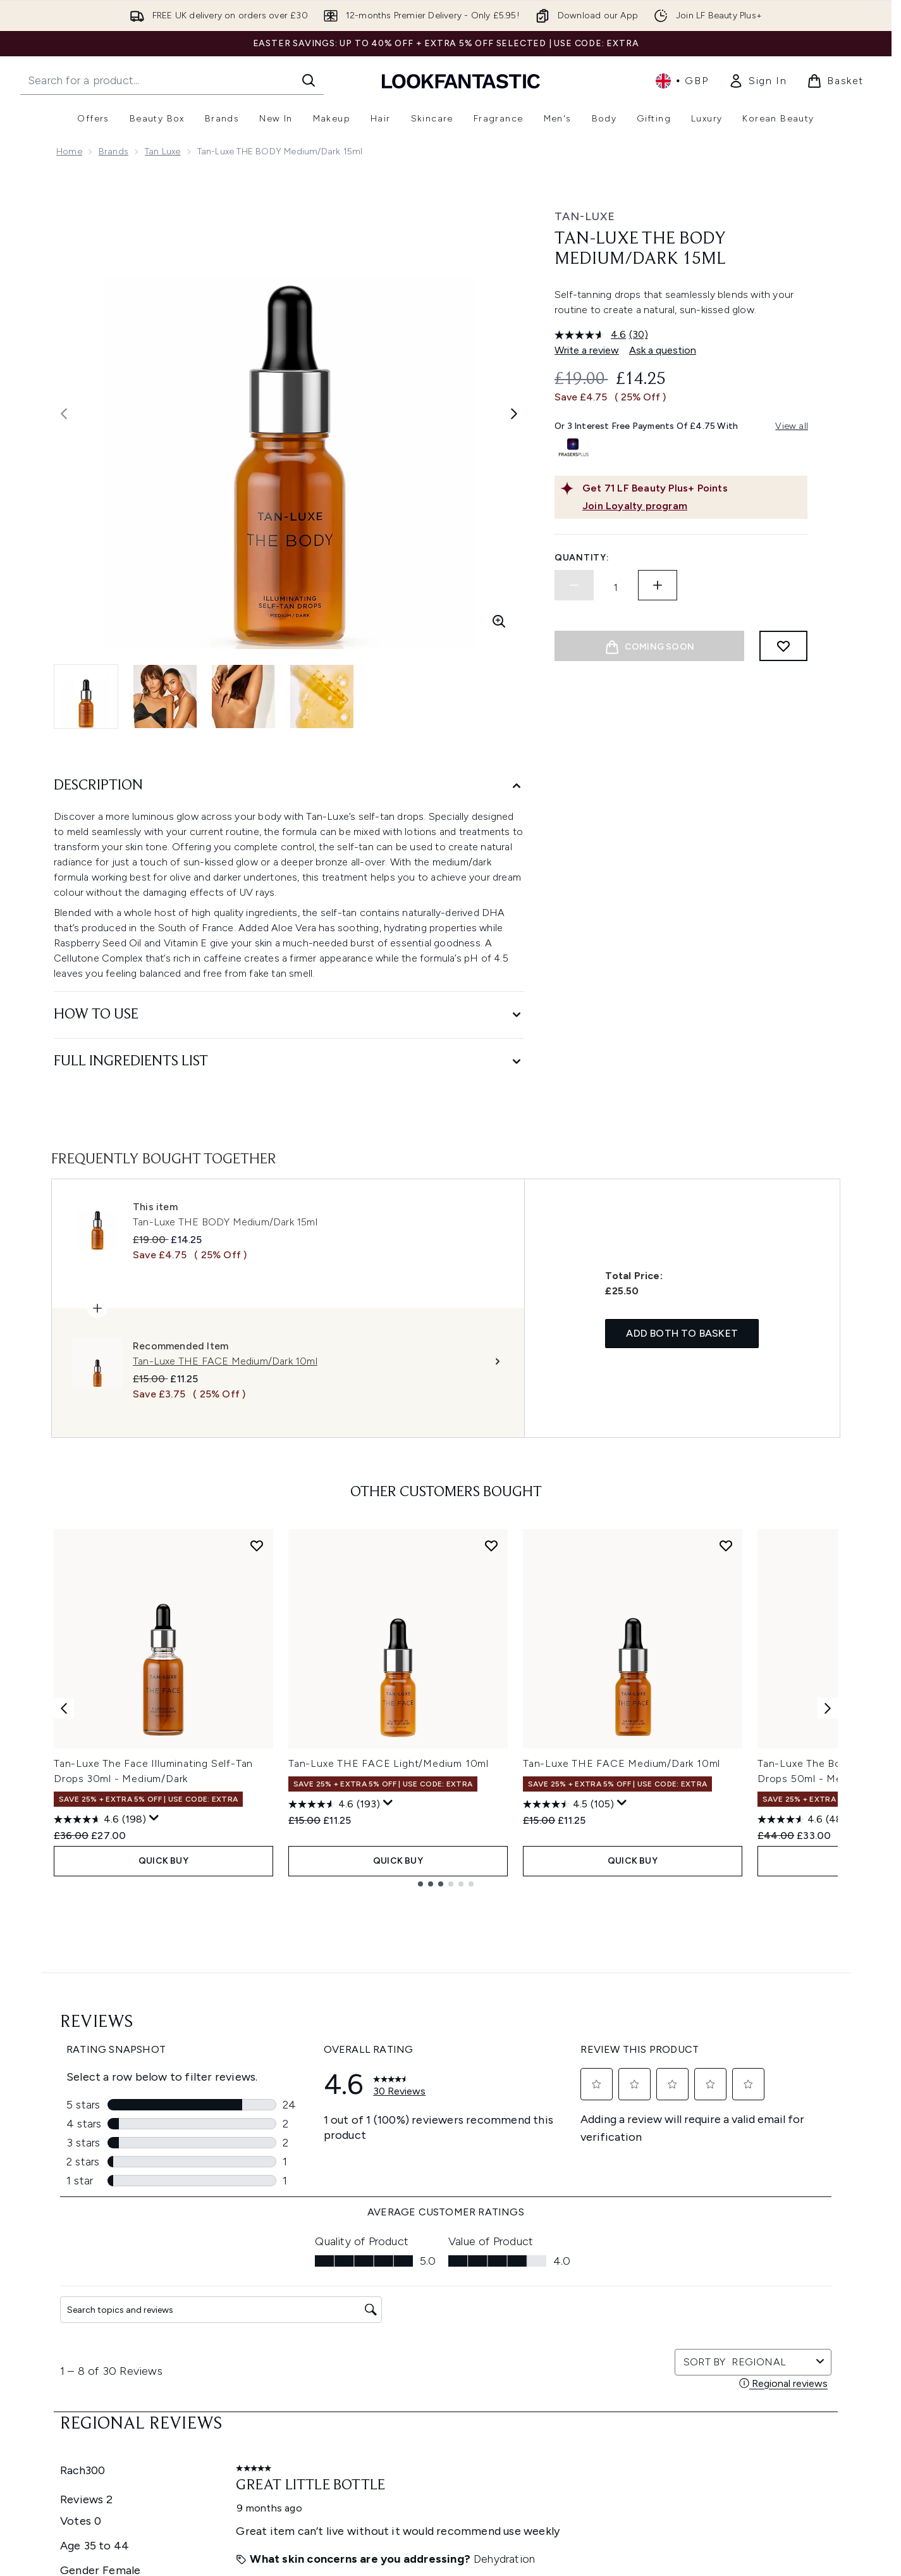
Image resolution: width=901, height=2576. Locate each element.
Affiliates (570, 2370)
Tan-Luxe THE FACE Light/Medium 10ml (388, 1763)
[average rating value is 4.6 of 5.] (592, 335)
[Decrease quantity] (574, 585)
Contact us (289, 2370)
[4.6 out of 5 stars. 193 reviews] (334, 1804)
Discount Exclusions (308, 2310)
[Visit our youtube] (713, 2161)
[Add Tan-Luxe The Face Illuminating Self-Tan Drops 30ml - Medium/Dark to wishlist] (257, 1545)
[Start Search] (308, 80)
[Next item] (828, 1707)
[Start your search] (172, 80)
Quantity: (582, 557)
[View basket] (835, 81)
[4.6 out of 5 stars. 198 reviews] (100, 1819)
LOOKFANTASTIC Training (747, 2325)
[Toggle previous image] (64, 414)
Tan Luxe (163, 151)
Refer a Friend (581, 2416)
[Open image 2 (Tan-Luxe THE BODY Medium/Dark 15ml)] (165, 696)
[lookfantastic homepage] (461, 81)
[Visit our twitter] (652, 2161)
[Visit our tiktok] (743, 2161)
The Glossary (579, 2294)
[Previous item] (64, 1707)
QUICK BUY (163, 1860)
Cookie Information (450, 2310)
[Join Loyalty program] (692, 506)
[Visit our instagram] (683, 2161)
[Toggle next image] (514, 414)
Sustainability (437, 2340)
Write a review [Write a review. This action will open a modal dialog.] (587, 350)
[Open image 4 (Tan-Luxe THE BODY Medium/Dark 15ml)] (321, 696)
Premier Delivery (300, 2386)
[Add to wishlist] (783, 646)
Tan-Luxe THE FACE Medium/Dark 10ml (621, 1763)
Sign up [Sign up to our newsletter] (395, 2160)
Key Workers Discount (598, 2431)
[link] (757, 81)
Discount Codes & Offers (605, 2355)
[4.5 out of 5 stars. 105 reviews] (568, 1804)
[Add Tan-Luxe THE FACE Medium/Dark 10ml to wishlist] (726, 1545)
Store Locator (724, 2279)
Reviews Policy (439, 2355)
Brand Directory (585, 2310)
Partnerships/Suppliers (599, 2386)
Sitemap (569, 2401)
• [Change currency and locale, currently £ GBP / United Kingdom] (682, 81)
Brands (113, 151)
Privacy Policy (437, 2294)
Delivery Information (309, 2340)
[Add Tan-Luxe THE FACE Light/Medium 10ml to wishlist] (491, 1545)
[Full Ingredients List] (289, 1062)
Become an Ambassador (605, 2446)
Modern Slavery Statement (465, 2325)
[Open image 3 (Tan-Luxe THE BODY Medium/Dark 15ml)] (243, 696)
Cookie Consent (92, 2370)
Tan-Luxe (585, 216)
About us (571, 2279)
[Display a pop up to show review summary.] (154, 1818)
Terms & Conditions (450, 2279)
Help (276, 2279)
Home (69, 151)
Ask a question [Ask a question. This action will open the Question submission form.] (662, 350)
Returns (282, 2325)
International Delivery (310, 2355)
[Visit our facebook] (622, 2161)
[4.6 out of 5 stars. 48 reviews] (801, 1819)
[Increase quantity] (657, 585)
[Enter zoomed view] (499, 621)
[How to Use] (289, 1015)
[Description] (289, 786)
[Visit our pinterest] (774, 2161)
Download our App (306, 2294)
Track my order (298, 2401)
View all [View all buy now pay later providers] (791, 426)
